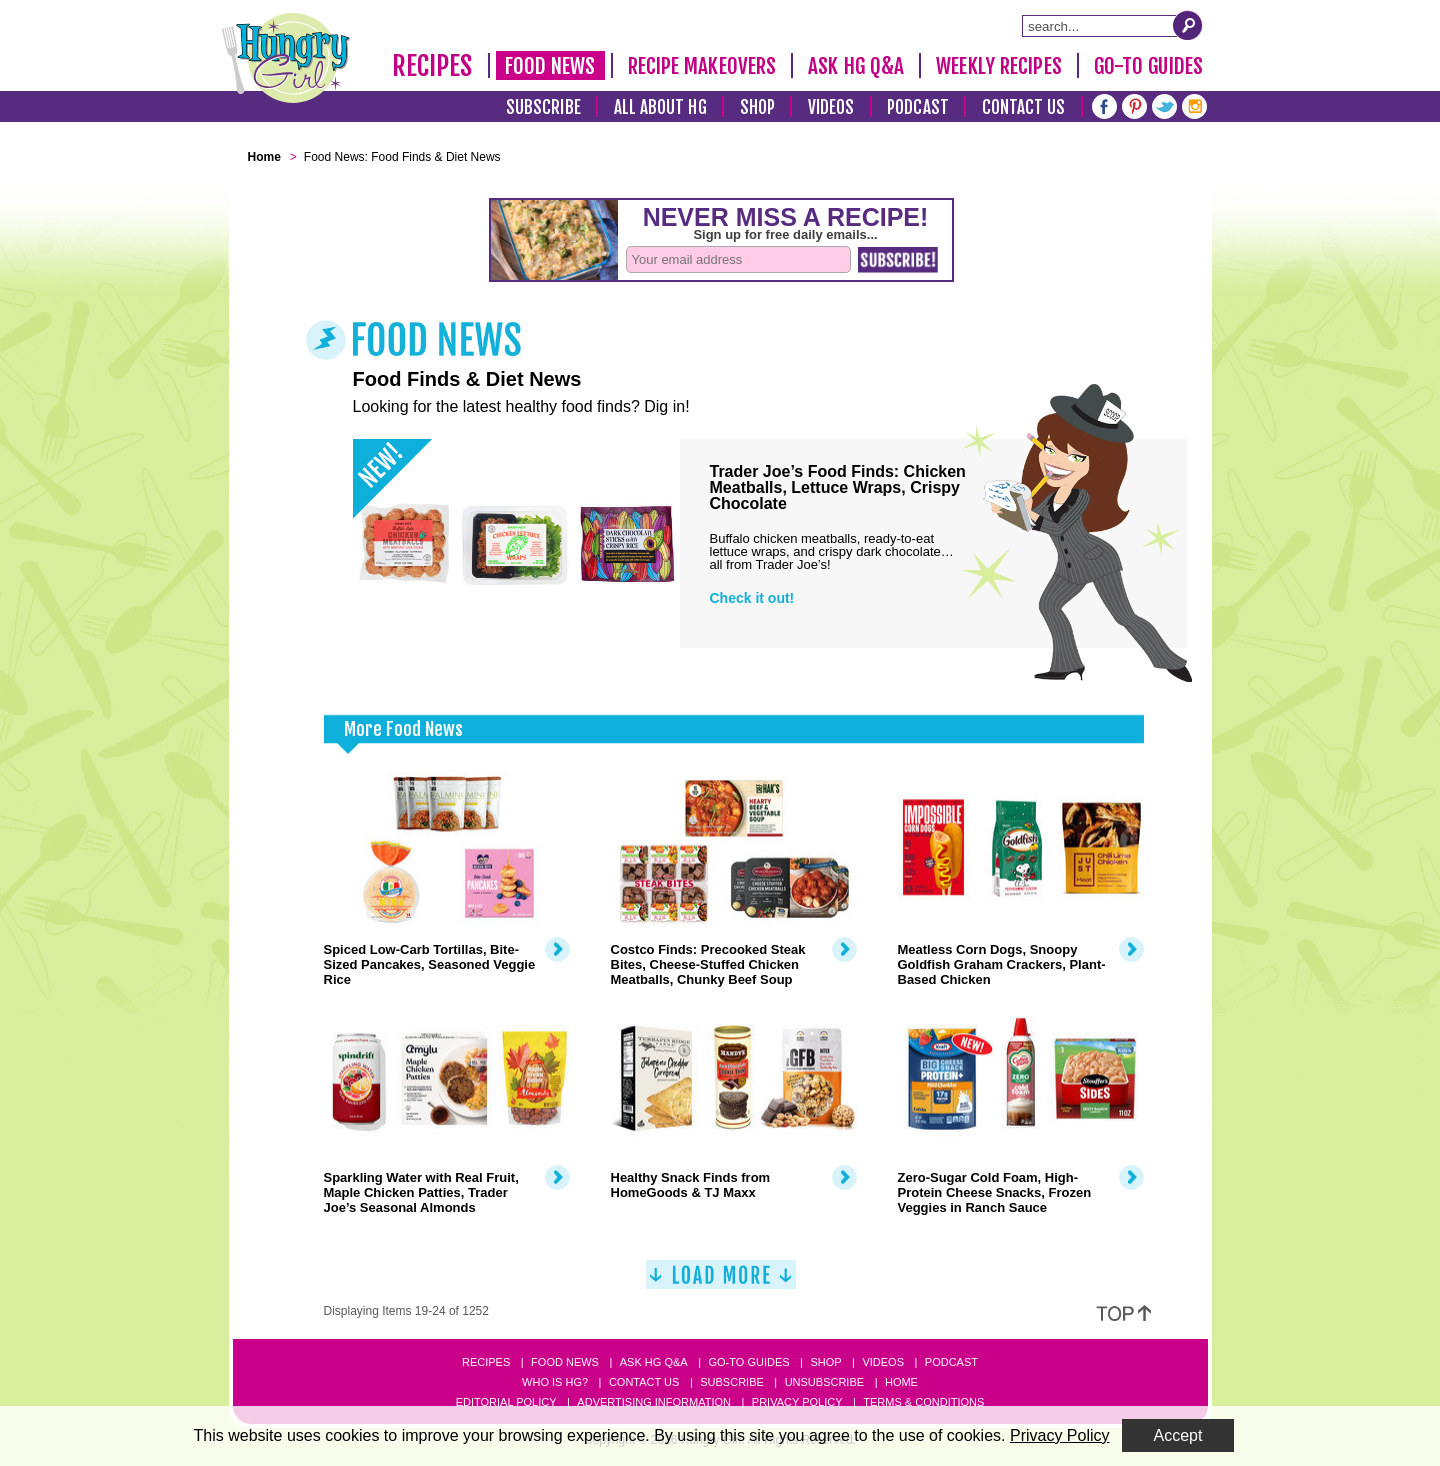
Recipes (432, 66)
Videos (831, 107)
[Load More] (721, 1282)
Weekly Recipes (998, 66)
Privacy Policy (797, 1402)
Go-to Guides (748, 1362)
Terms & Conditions (923, 1402)
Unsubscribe (824, 1382)
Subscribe (543, 107)
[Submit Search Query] (1188, 25)
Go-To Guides (1148, 66)
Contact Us (1024, 107)
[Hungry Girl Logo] (286, 58)
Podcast (918, 107)
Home (901, 1382)
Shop (757, 107)
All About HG (660, 107)
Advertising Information (654, 1402)
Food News (550, 66)
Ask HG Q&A (856, 66)
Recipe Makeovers (702, 66)
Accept (1178, 1435)
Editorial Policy (506, 1402)
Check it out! (752, 598)
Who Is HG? (555, 1382)
